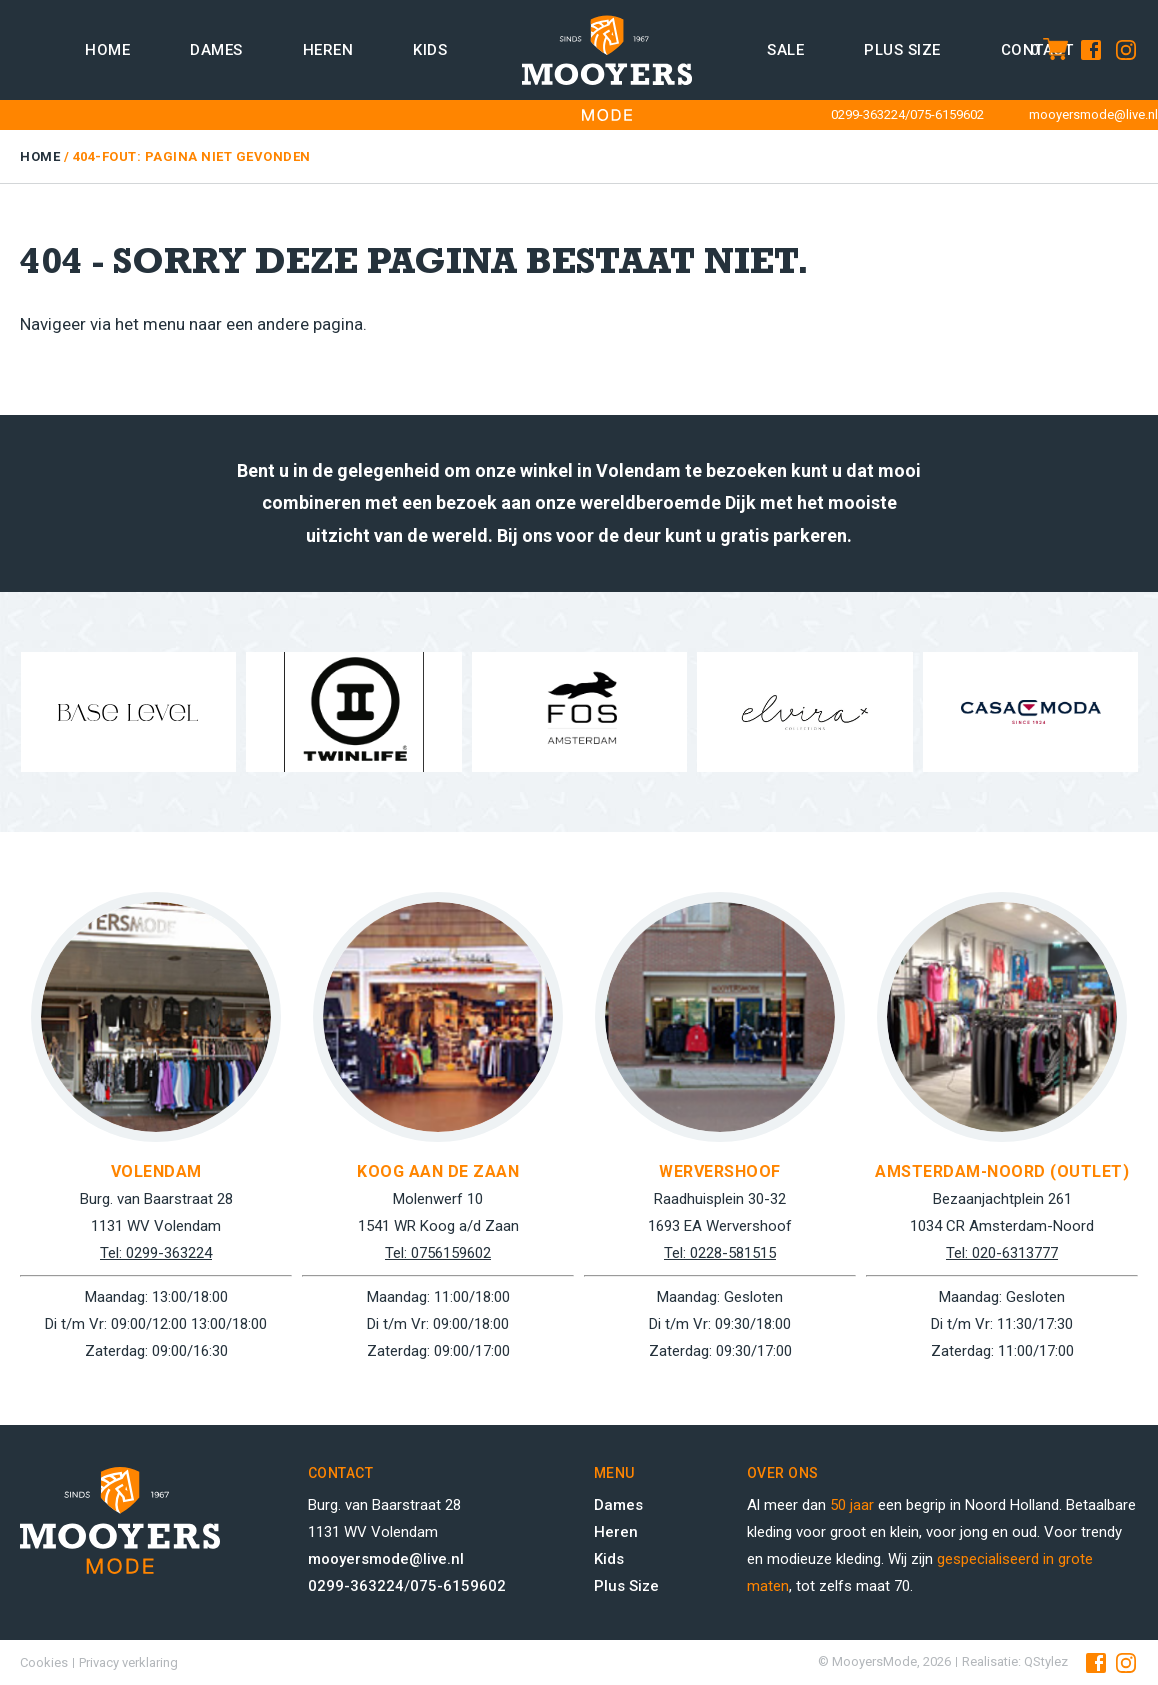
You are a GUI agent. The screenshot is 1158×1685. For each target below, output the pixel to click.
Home (107, 50)
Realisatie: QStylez (1015, 1661)
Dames (216, 50)
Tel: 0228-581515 (720, 1253)
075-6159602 (947, 114)
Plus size (902, 50)
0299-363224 (868, 114)
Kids (430, 50)
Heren (328, 50)
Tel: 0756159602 (438, 1253)
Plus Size (626, 1586)
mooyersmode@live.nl (1093, 114)
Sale (785, 50)
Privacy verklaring (128, 1662)
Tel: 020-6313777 (1002, 1253)
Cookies (44, 1662)
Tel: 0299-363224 (156, 1253)
